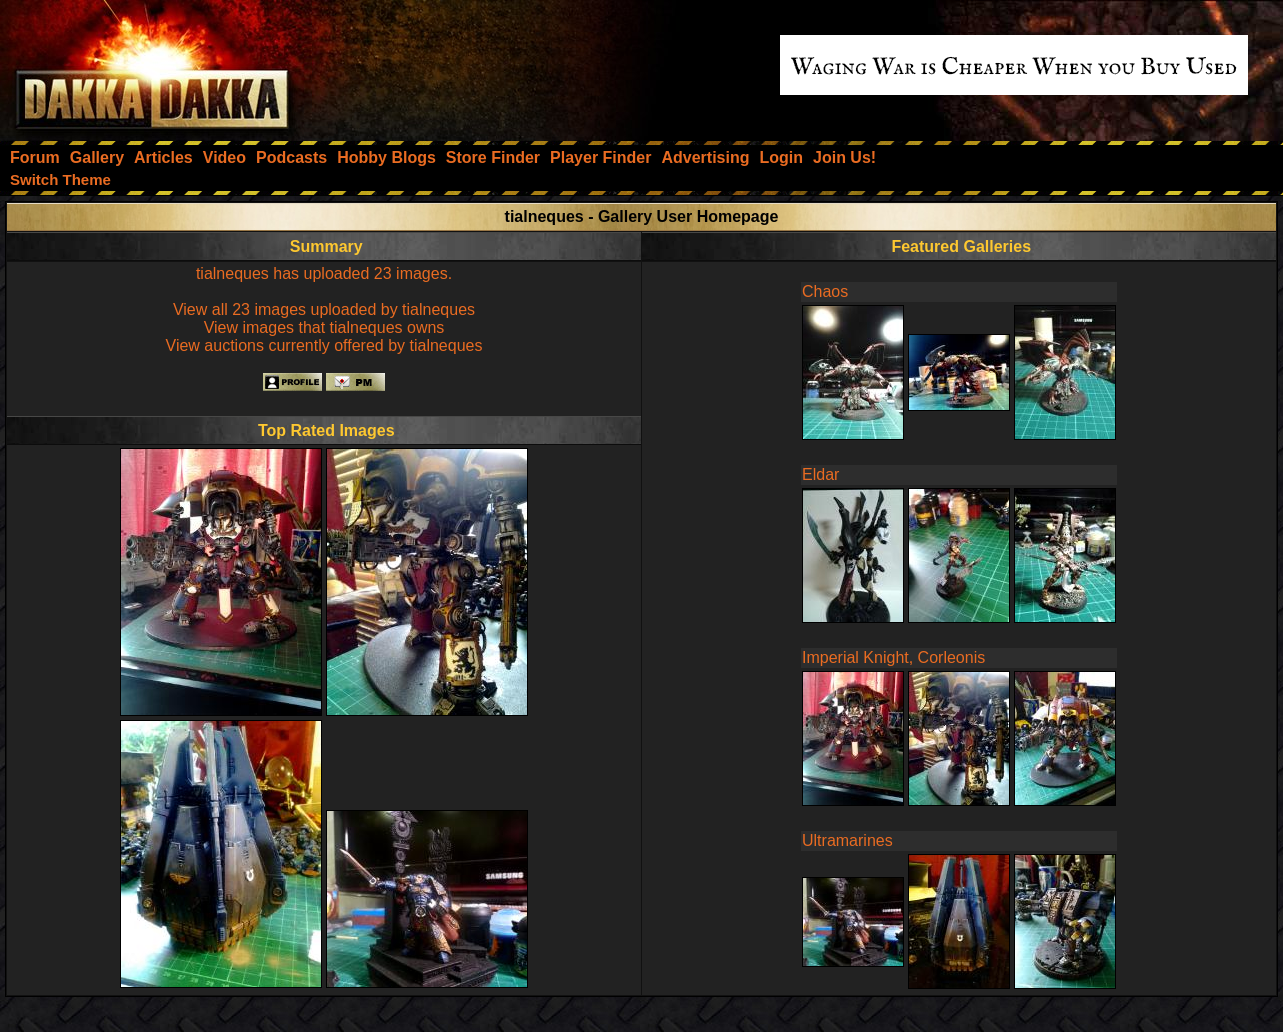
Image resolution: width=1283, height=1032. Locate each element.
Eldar (820, 474)
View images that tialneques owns (324, 327)
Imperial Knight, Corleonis (893, 657)
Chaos (825, 291)
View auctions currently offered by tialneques (324, 345)
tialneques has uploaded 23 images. (324, 273)
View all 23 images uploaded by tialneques (324, 309)
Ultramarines (847, 840)
